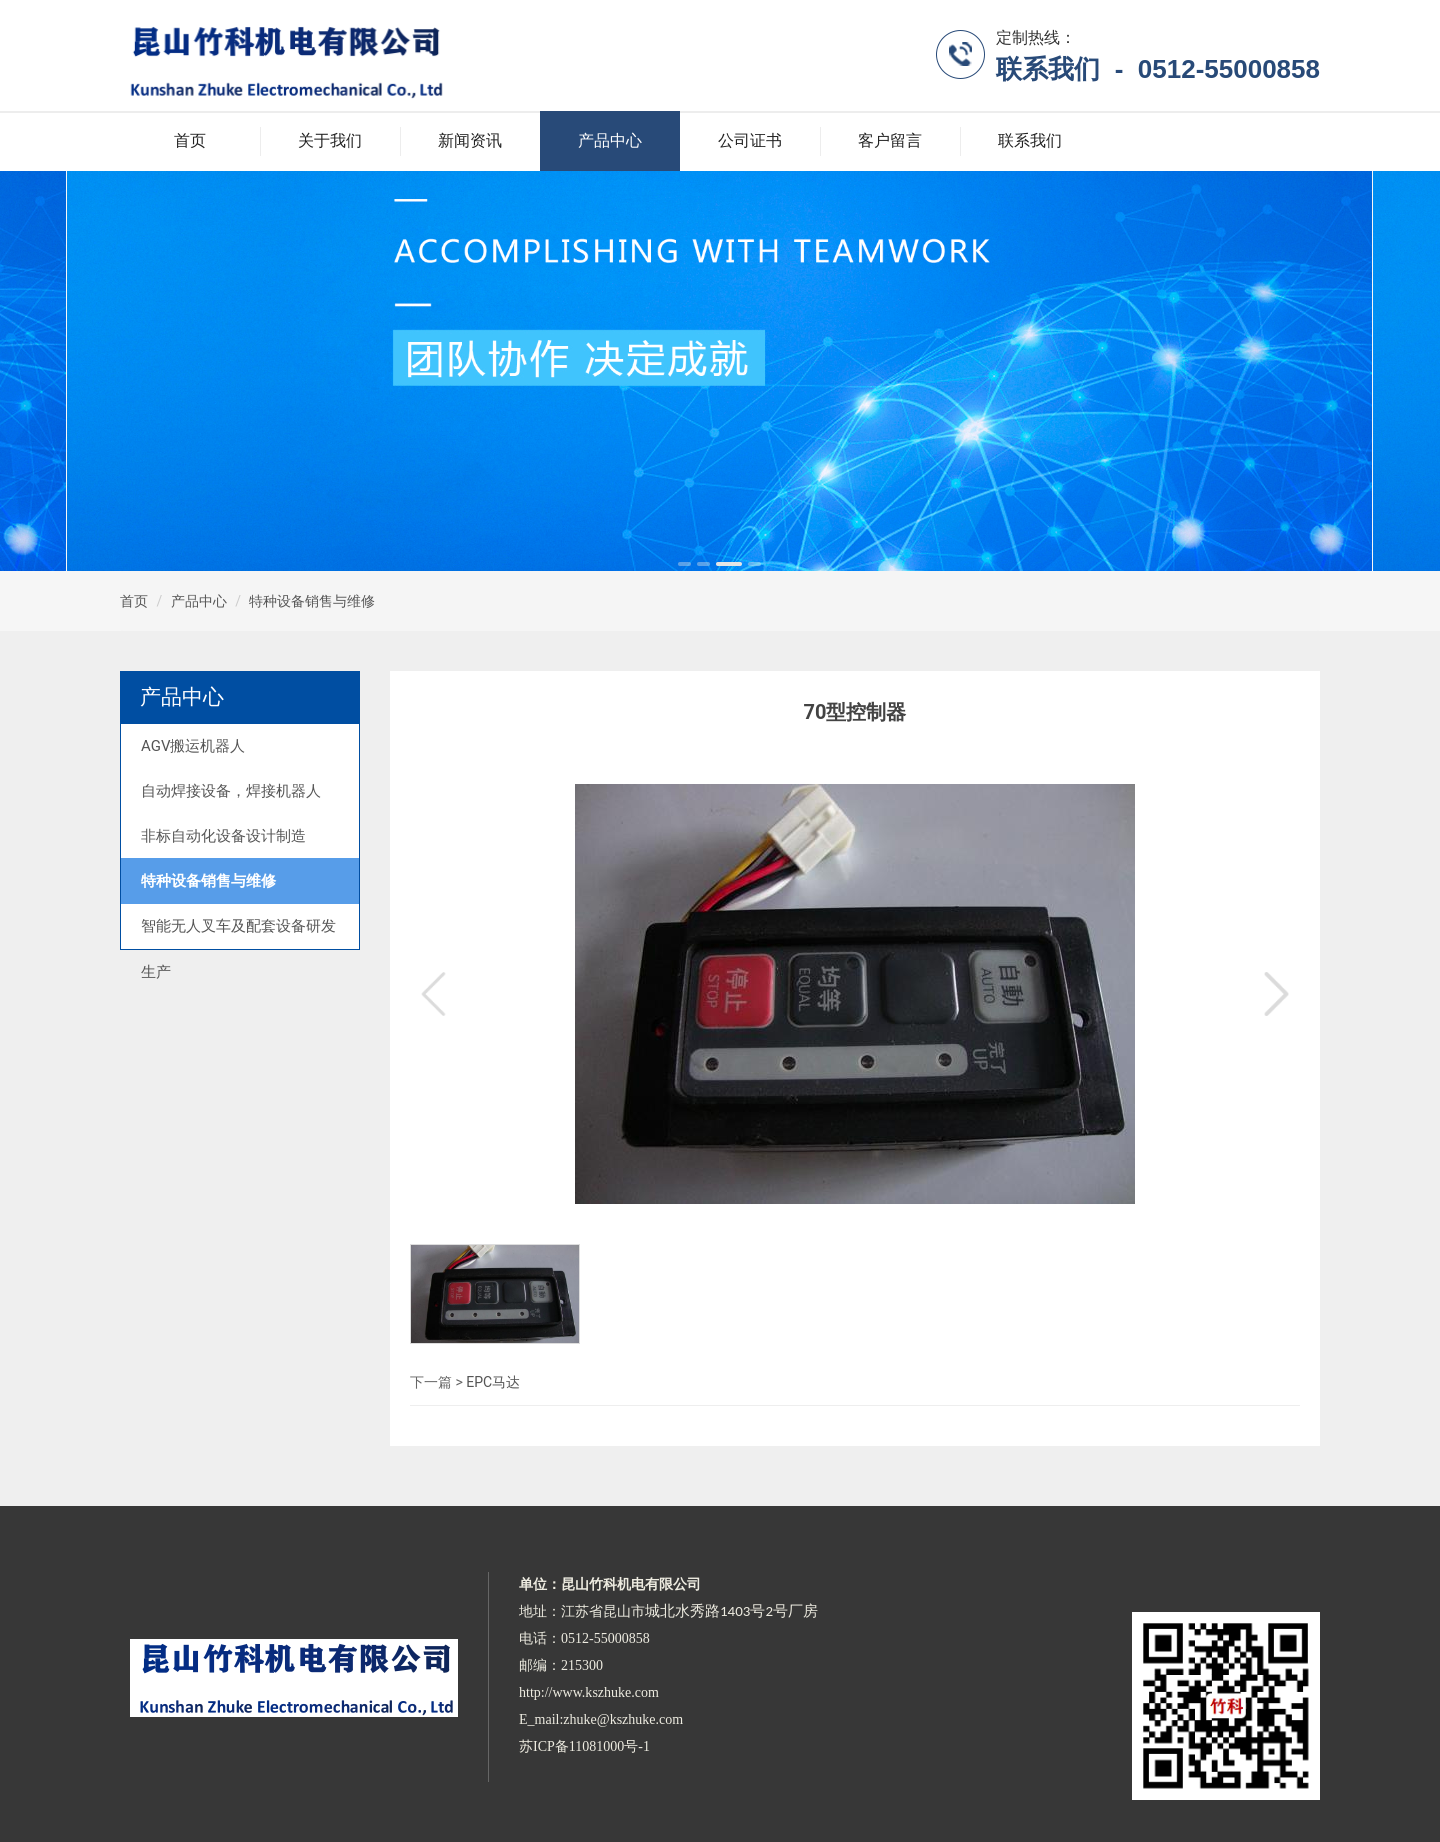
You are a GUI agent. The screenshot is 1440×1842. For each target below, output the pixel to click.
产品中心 (610, 140)
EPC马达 (493, 1382)
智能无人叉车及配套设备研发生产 (238, 949)
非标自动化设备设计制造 (223, 836)
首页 (190, 140)
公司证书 (750, 140)
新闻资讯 (470, 140)
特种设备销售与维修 (312, 601)
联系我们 (1030, 140)
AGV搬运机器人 (193, 746)
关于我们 (330, 140)
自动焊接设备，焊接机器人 (231, 791)
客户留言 (890, 140)
